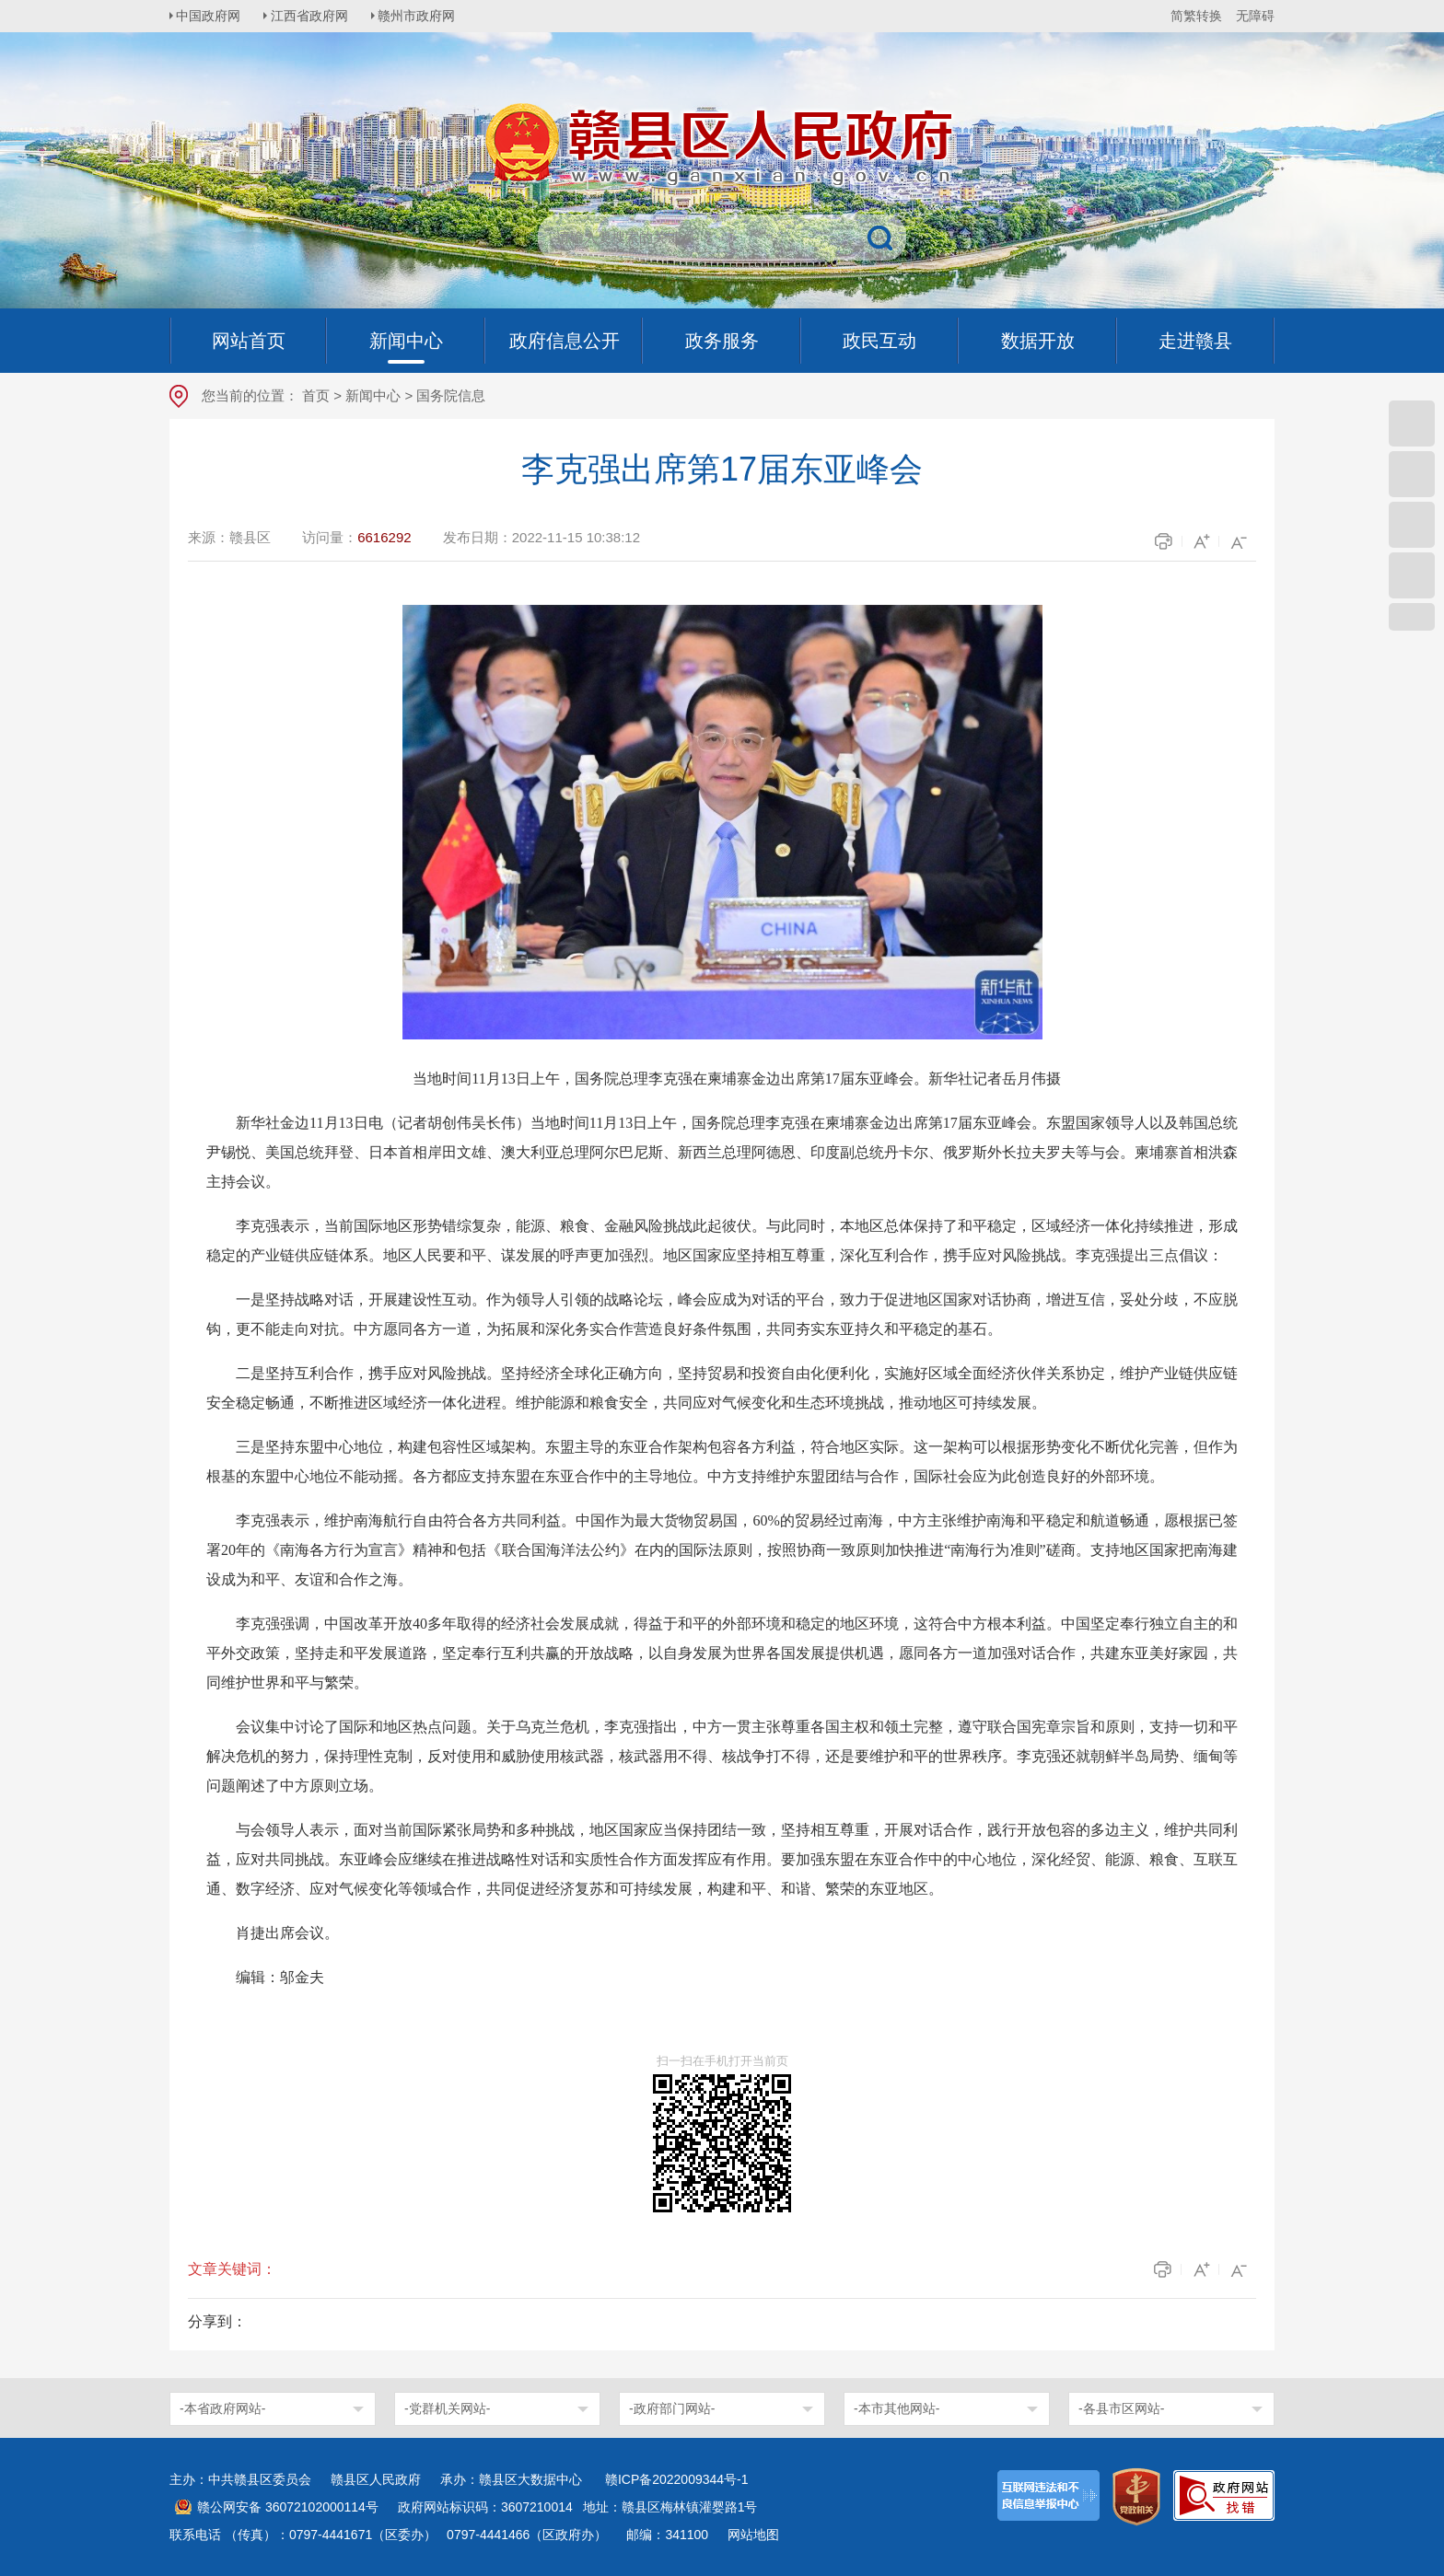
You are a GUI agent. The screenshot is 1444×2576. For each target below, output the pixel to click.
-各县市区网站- (1121, 2408)
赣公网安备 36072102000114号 (287, 2507)
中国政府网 (211, 15)
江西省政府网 (314, 15)
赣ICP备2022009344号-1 (677, 2479)
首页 (316, 395)
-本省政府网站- (222, 2408)
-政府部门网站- (672, 2408)
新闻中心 (373, 395)
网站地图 (753, 2534)
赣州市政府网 (423, 15)
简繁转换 (1196, 15)
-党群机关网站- (447, 2408)
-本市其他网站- (896, 2408)
